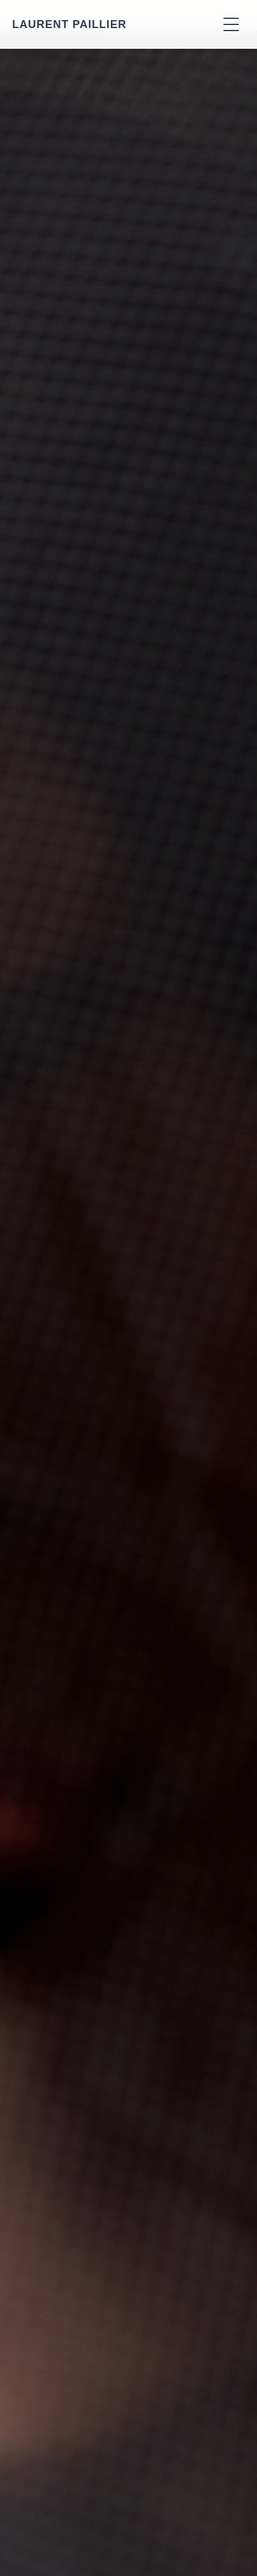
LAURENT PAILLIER (69, 24)
